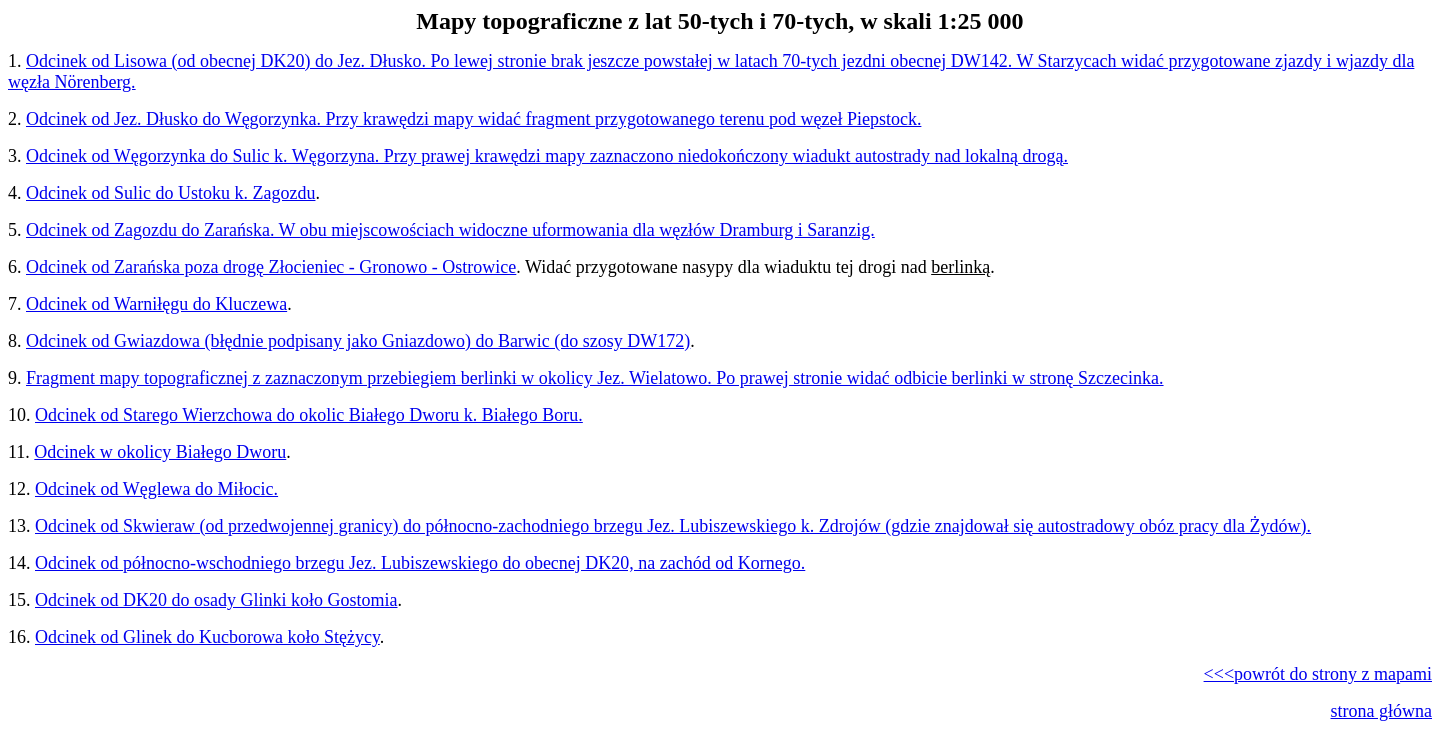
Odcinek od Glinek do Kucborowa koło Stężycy (207, 637)
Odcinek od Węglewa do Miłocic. (156, 489)
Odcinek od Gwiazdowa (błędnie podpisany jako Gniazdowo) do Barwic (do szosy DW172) (358, 341)
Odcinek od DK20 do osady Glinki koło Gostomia (216, 600)
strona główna (1381, 711)
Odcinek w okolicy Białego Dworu (160, 452)
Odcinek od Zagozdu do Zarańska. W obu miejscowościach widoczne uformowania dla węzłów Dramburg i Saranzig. (450, 230)
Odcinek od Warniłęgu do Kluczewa (156, 304)
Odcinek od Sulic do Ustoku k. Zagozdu (170, 193)
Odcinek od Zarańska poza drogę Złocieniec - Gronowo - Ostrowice (271, 267)
